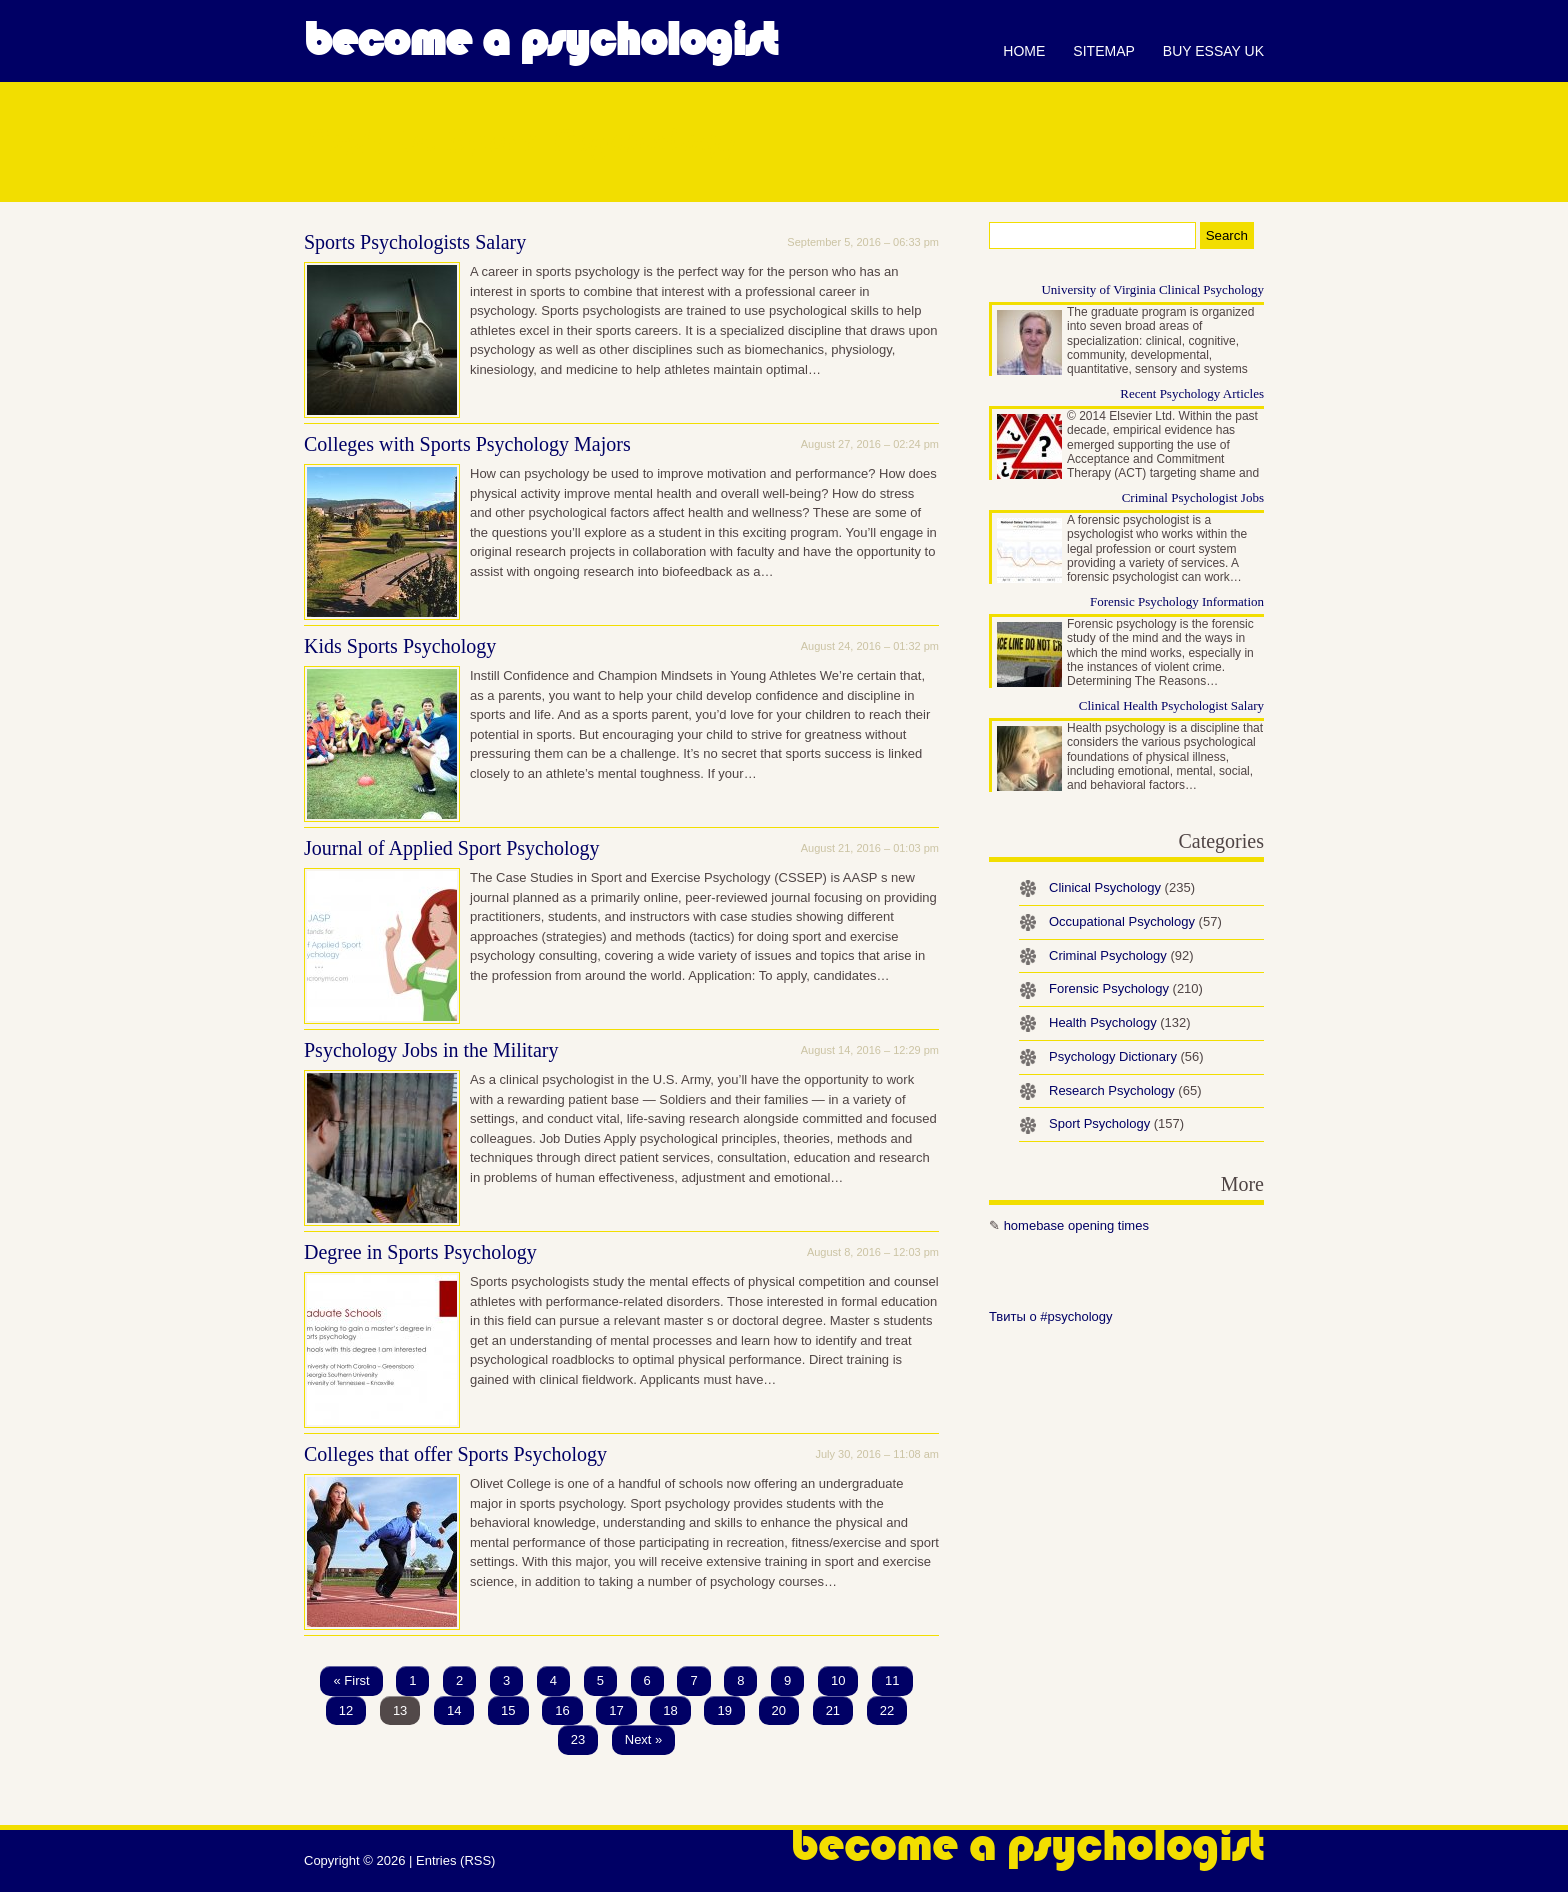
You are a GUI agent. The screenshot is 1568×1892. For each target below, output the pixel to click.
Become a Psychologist (540, 40)
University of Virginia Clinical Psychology (1152, 289)
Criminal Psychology (1121, 955)
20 (779, 1710)
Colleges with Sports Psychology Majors (467, 444)
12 (346, 1710)
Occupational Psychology (1135, 921)
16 (562, 1710)
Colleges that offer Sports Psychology (455, 1454)
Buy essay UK (1213, 51)
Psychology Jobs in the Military (431, 1050)
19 (724, 1710)
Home (1024, 51)
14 (454, 1710)
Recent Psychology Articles (1192, 393)
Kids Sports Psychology (400, 646)
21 (833, 1710)
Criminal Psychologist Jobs (1193, 497)
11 (892, 1680)
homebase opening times (1076, 1225)
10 (838, 1680)
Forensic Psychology (1126, 988)
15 (508, 1710)
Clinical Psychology (1122, 887)
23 (578, 1739)
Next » (644, 1739)
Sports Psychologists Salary (415, 242)
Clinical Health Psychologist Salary (1171, 705)
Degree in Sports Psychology (420, 1252)
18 (670, 1710)
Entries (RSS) (455, 1860)
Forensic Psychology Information (1177, 601)
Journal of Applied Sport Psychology (452, 848)
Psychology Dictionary (1126, 1056)
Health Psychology (1120, 1022)
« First (351, 1680)
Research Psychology (1125, 1090)
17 (616, 1710)
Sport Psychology (1116, 1123)
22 (887, 1710)
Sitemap (1103, 51)
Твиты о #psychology (1051, 1316)
